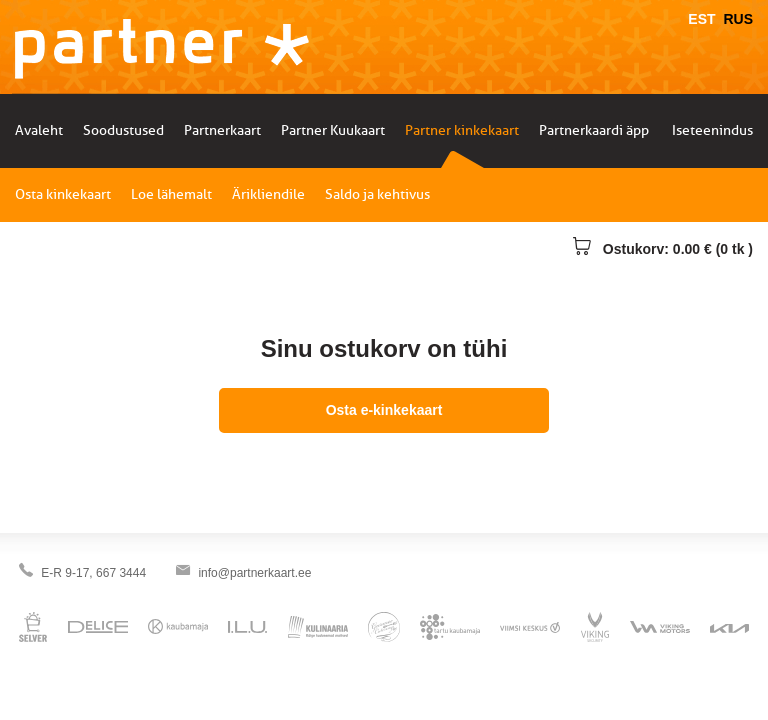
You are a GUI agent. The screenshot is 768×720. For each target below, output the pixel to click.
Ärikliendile (268, 194)
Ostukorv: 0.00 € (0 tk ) (663, 249)
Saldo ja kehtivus (377, 194)
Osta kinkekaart (63, 194)
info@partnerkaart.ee (254, 573)
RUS (738, 19)
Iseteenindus (712, 130)
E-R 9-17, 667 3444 (93, 573)
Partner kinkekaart (462, 130)
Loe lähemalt (171, 194)
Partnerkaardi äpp (594, 130)
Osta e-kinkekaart (384, 410)
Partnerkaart (222, 130)
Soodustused (123, 130)
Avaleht (39, 130)
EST (701, 19)
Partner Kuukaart (333, 130)
